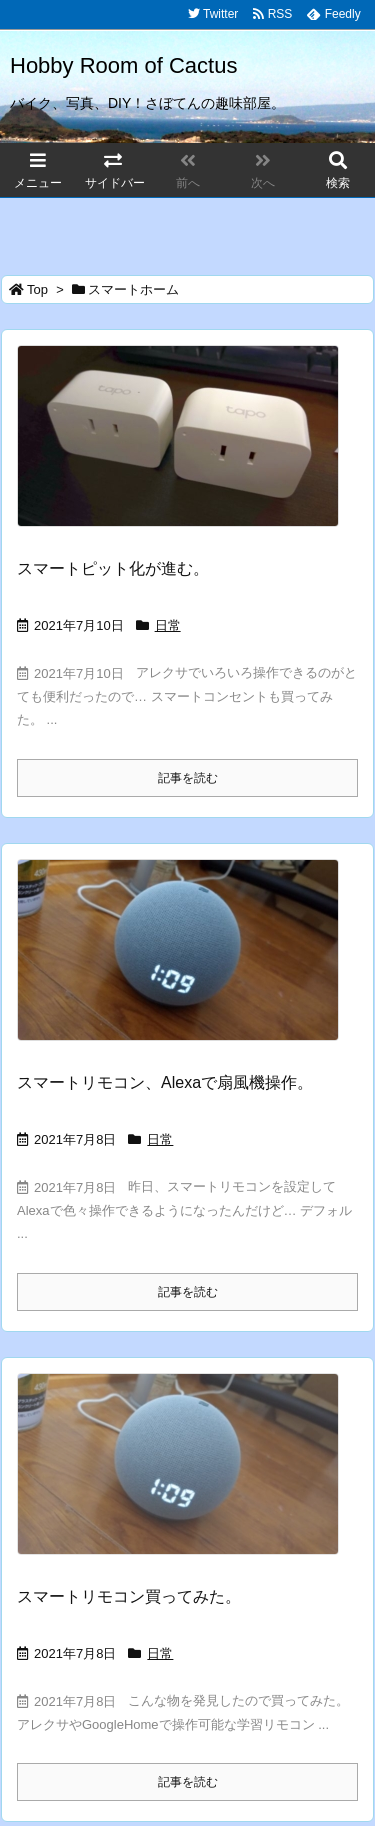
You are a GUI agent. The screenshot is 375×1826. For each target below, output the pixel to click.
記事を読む (188, 778)
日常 (168, 625)
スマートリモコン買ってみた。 (129, 1596)
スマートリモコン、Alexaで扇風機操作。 (165, 1082)
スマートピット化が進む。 (113, 568)
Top (37, 289)
